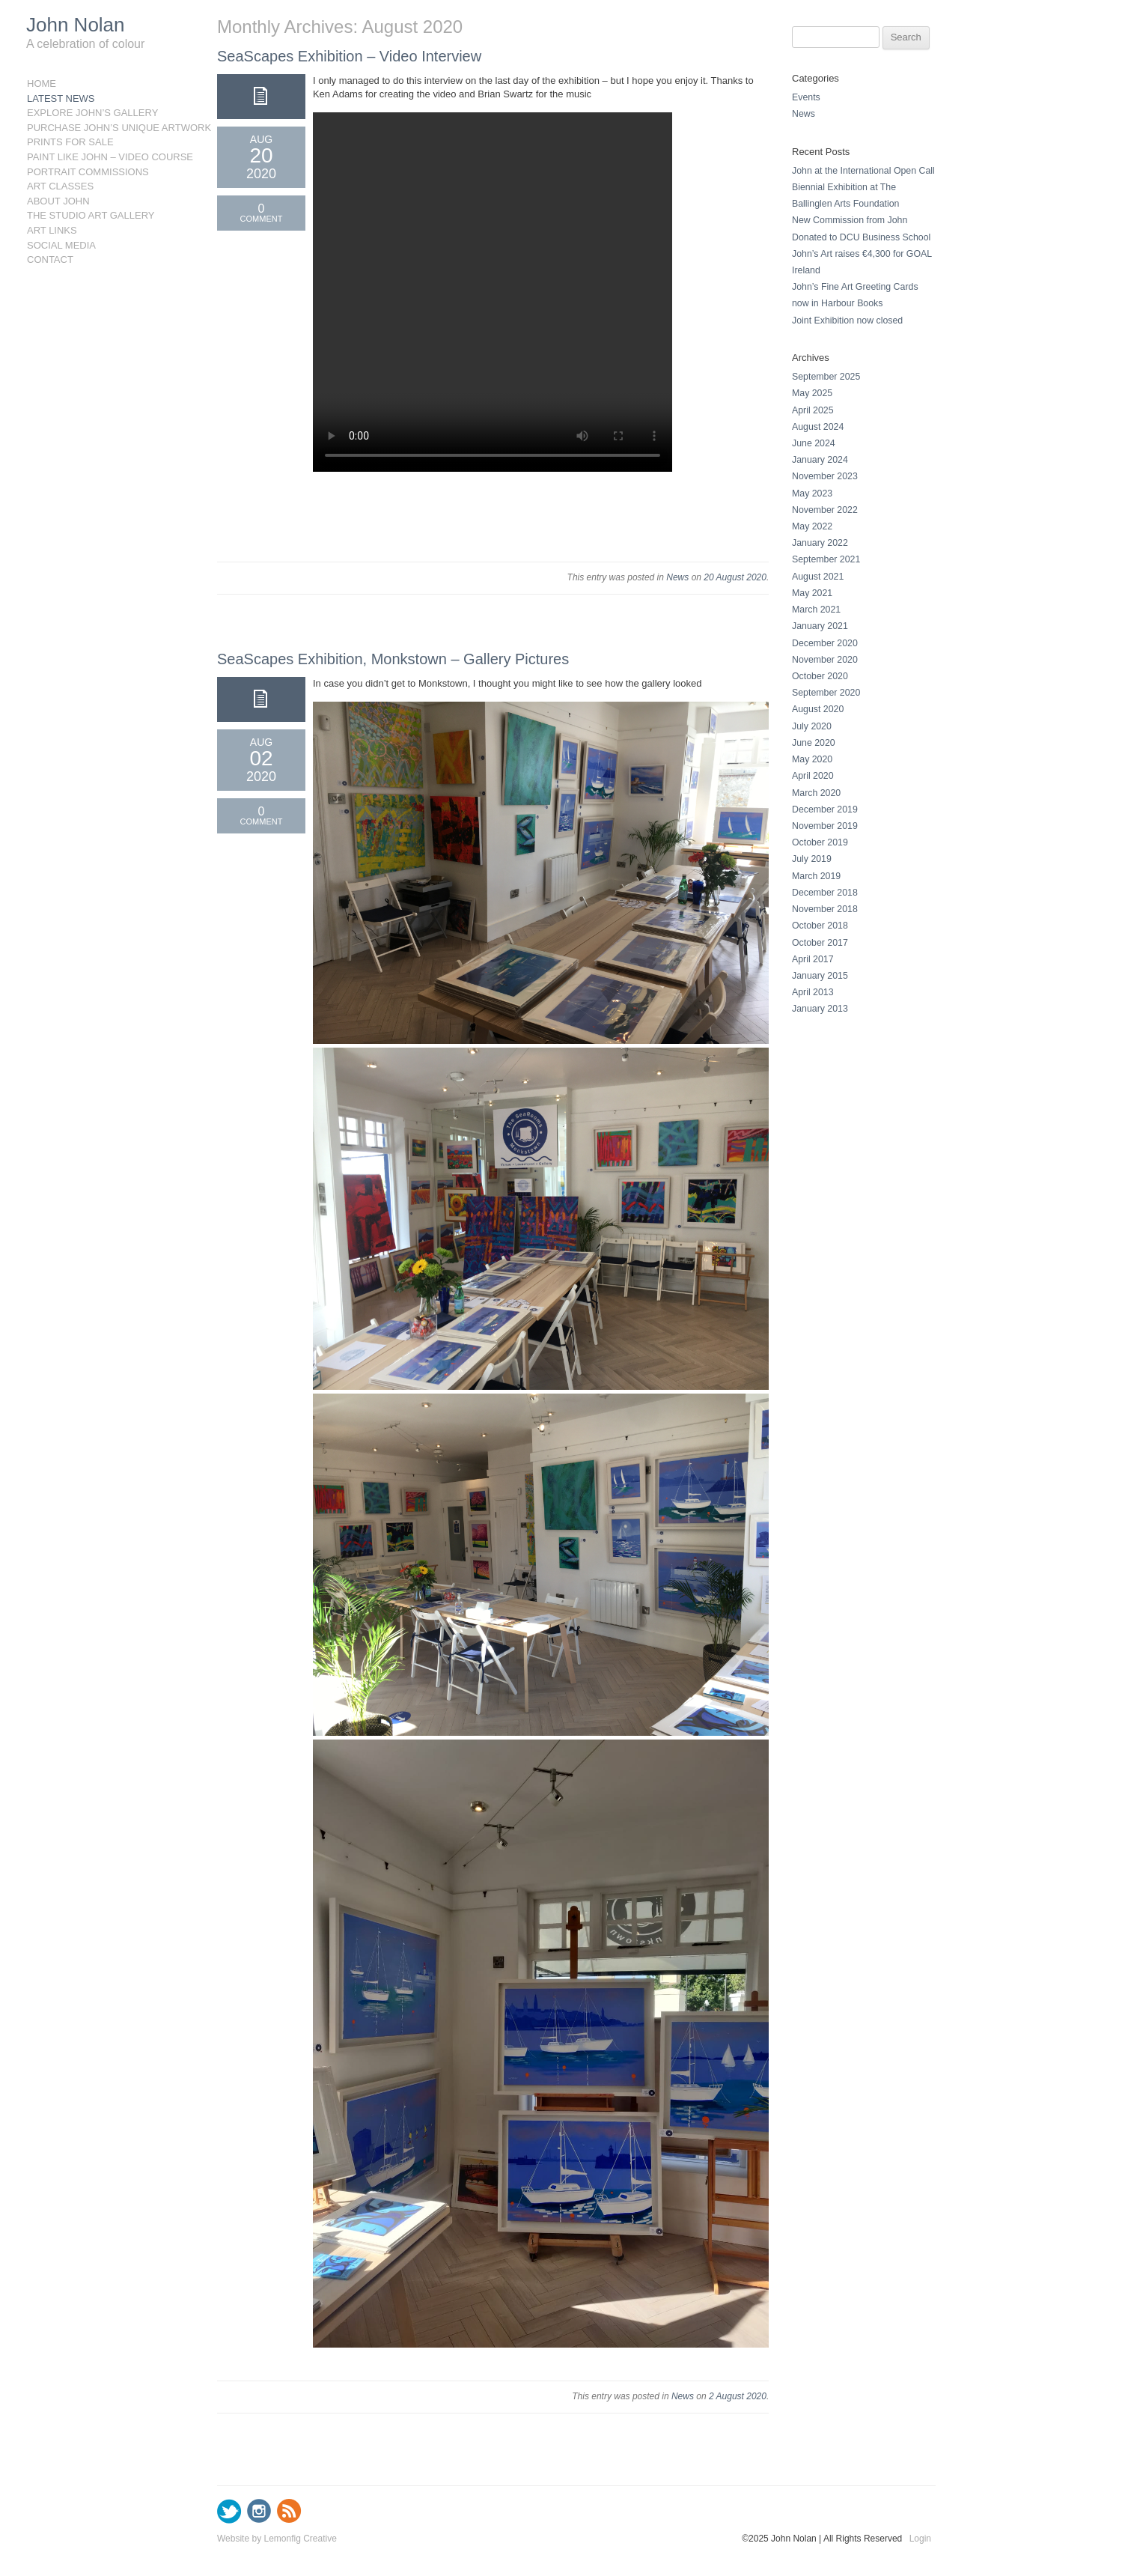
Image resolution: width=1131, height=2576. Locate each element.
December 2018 (825, 892)
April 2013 (813, 992)
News (677, 577)
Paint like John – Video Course (99, 156)
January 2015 (820, 975)
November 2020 (825, 659)
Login (920, 2538)
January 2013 (820, 1008)
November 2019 (825, 826)
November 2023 (825, 476)
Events (806, 97)
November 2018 (825, 909)
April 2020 (813, 776)
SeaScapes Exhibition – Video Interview (349, 56)
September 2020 (826, 692)
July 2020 (812, 726)
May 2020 (812, 759)
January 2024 (820, 460)
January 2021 (820, 626)
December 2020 (825, 643)
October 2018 (820, 925)
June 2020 (813, 743)
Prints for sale (70, 142)
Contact (50, 259)
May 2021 (812, 593)
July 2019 (812, 859)
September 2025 (826, 376)
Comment (261, 219)
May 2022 (812, 526)
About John (58, 201)
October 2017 (820, 943)
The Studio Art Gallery (91, 215)
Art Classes (60, 186)
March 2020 (816, 793)
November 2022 (825, 510)
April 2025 (813, 410)
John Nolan (75, 24)
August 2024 (818, 427)
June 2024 (813, 443)
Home (41, 83)
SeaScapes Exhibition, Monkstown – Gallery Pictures (393, 659)
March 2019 (816, 876)
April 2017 (813, 959)
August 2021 (818, 576)
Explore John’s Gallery (92, 112)
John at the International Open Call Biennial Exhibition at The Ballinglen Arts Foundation (863, 187)
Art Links (52, 230)
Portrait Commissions (88, 171)
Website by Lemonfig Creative (277, 2538)
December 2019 (825, 809)
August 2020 (818, 709)
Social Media (61, 245)
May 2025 (812, 393)
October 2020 (820, 676)
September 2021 (826, 559)
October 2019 (820, 842)
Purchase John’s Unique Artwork (99, 127)
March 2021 (816, 609)
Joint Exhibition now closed (847, 320)
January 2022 (820, 543)
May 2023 (812, 493)
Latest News (61, 98)
